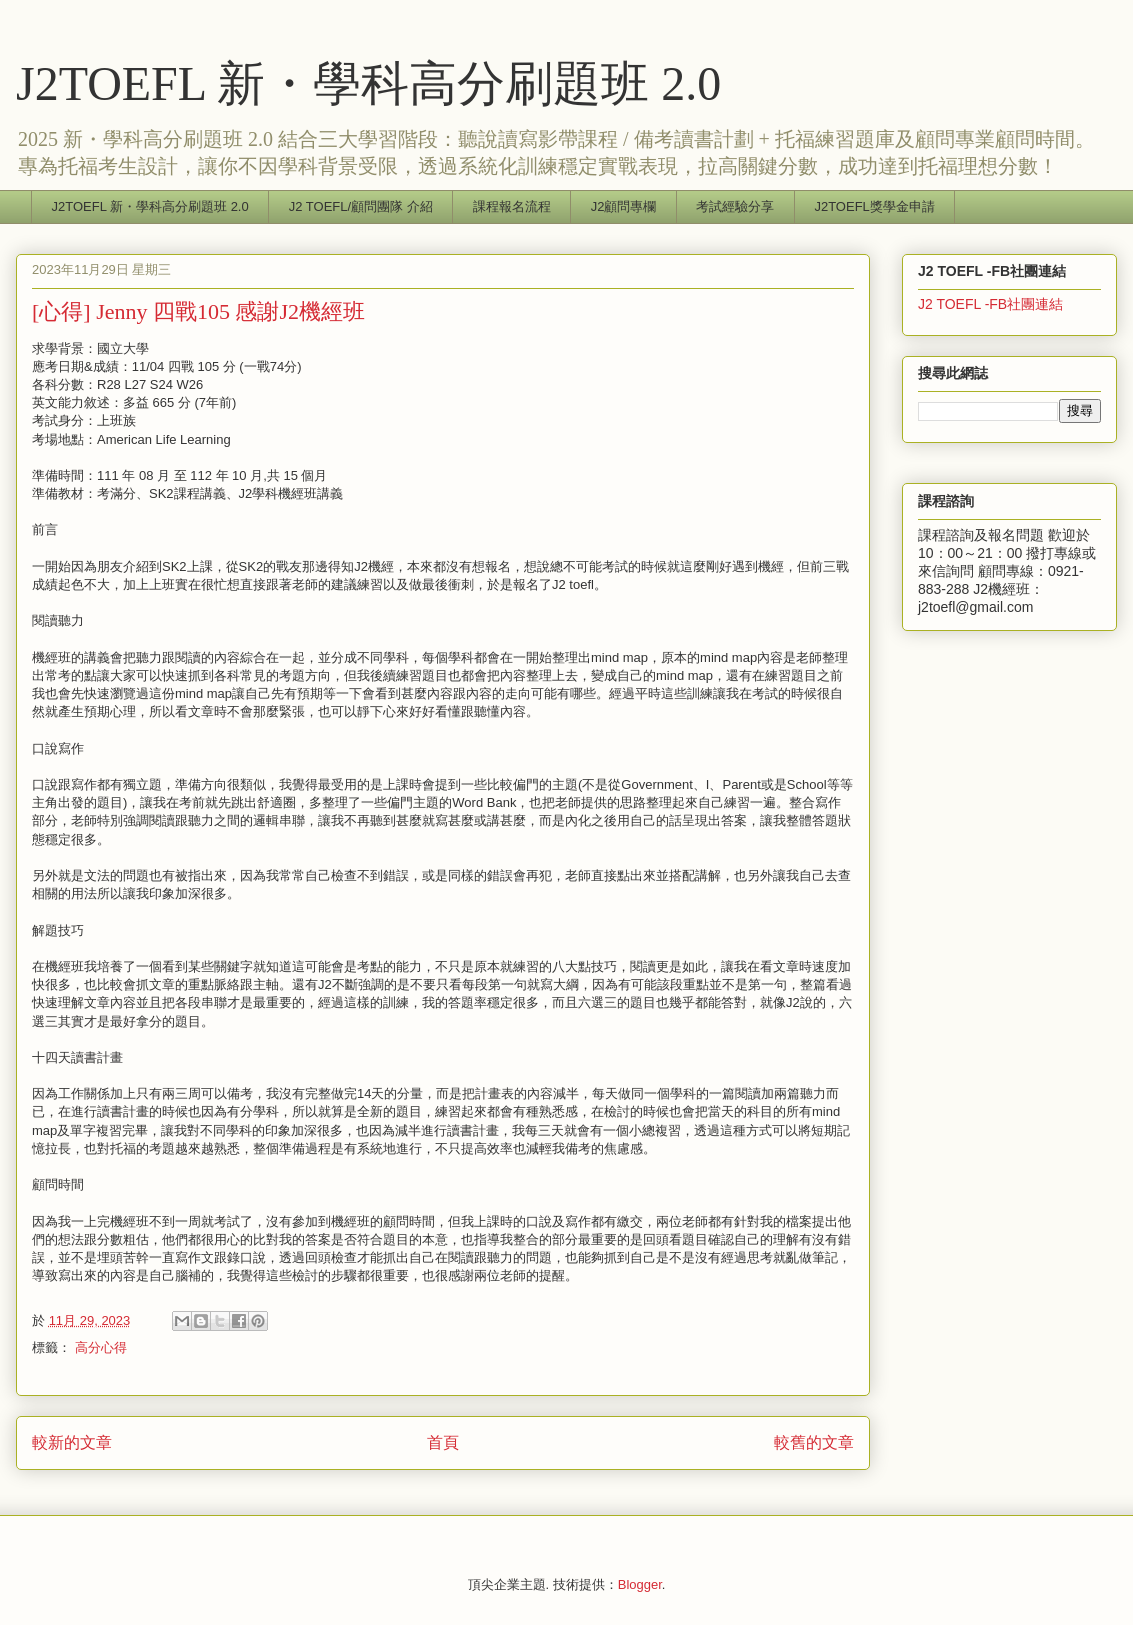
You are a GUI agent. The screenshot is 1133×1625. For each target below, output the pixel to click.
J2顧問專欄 (624, 206)
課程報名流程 (512, 206)
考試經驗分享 (735, 206)
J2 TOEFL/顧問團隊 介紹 (361, 206)
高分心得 (101, 1347)
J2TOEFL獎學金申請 (874, 206)
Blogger (640, 1584)
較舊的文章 (814, 1442)
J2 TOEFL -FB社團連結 (990, 304)
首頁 (443, 1442)
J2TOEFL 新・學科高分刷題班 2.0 (368, 83)
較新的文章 (72, 1442)
